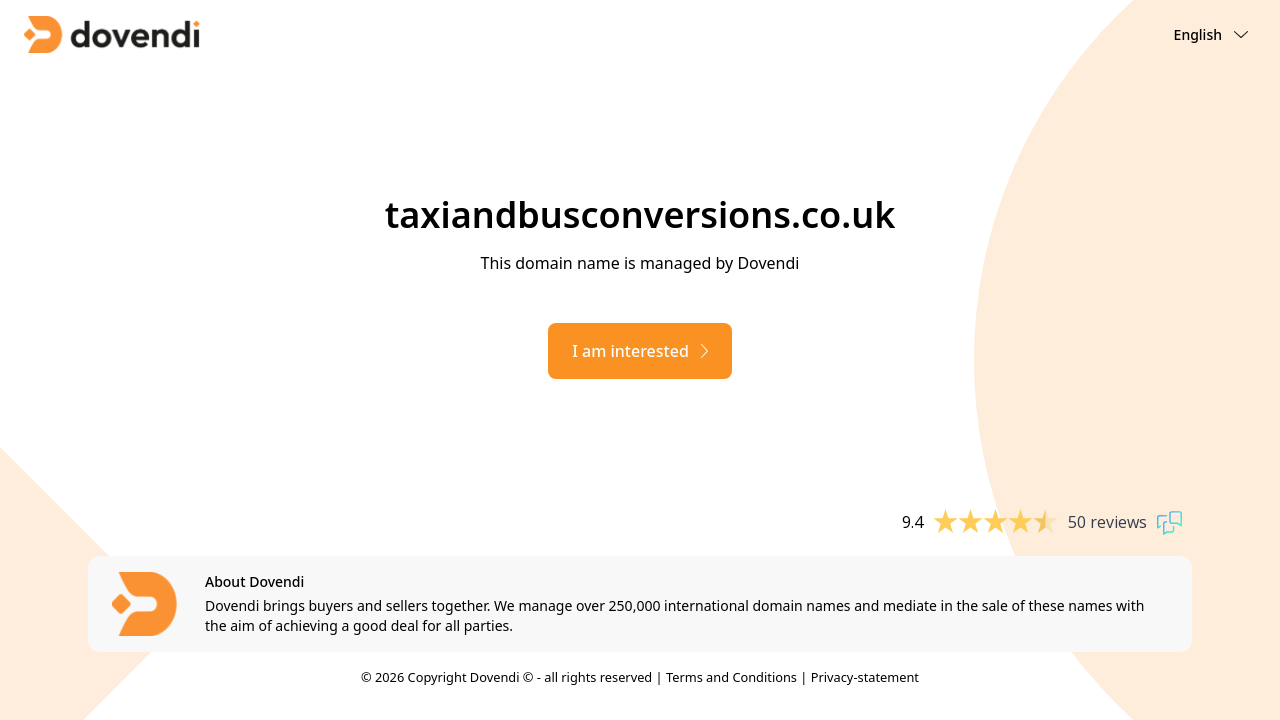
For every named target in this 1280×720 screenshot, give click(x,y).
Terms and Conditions (731, 677)
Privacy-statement (865, 677)
